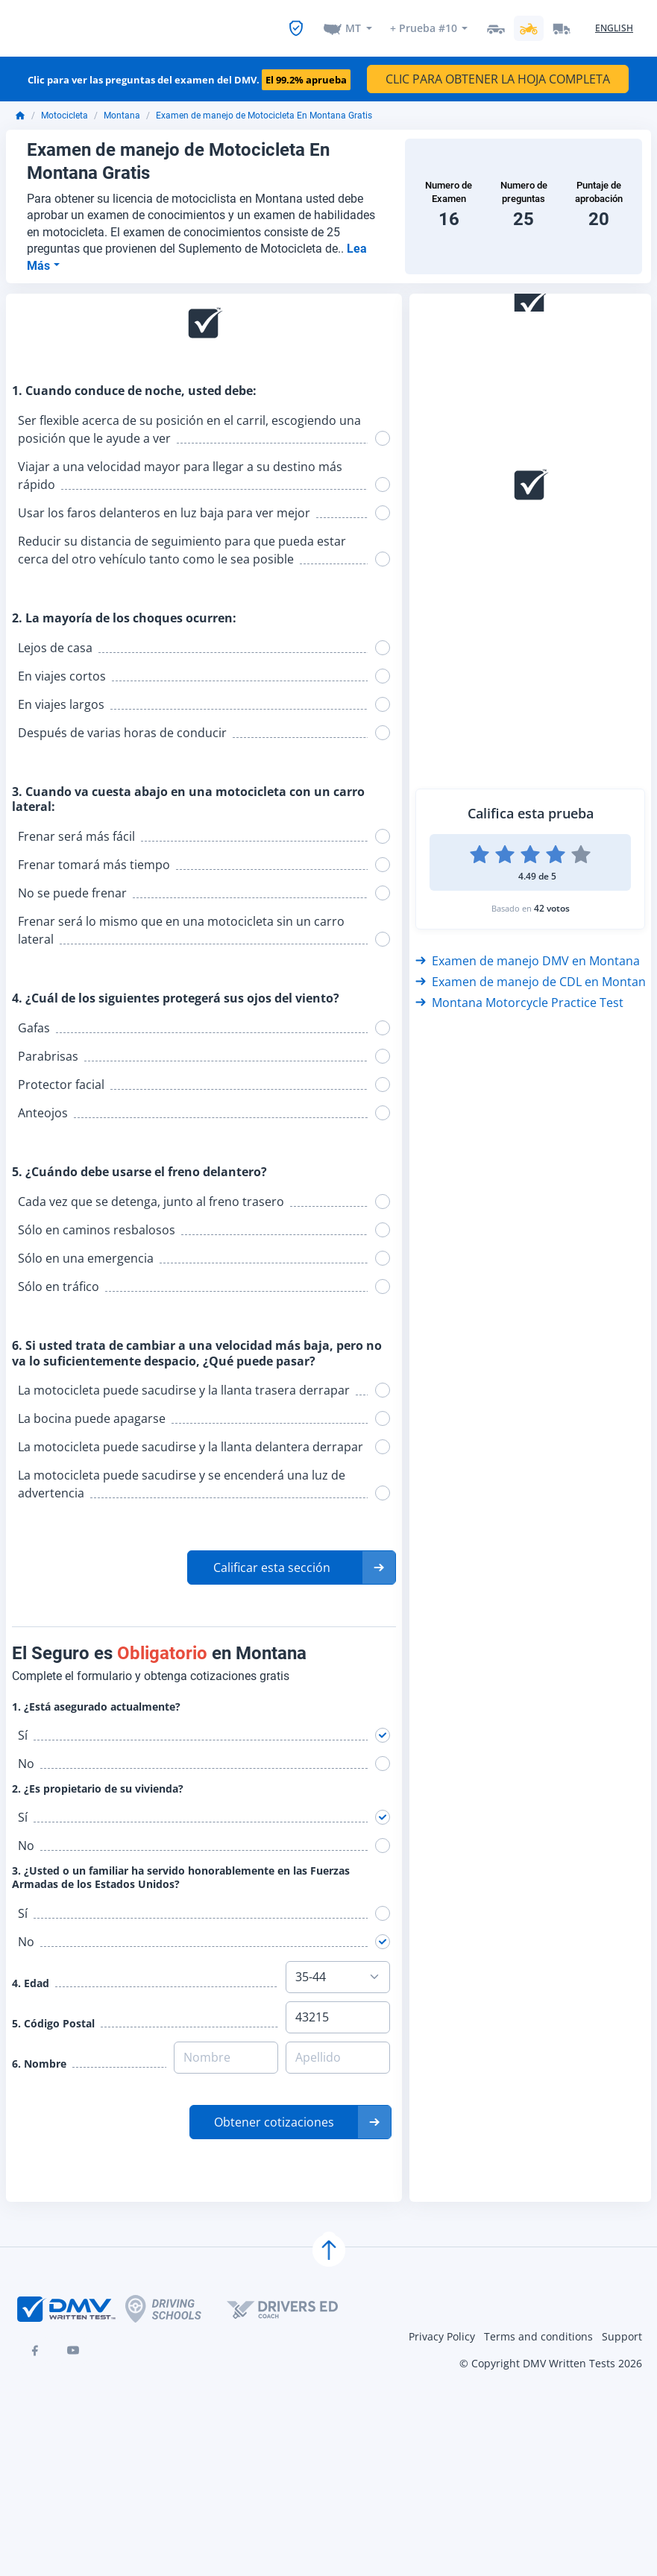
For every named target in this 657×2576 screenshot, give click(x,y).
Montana (122, 109)
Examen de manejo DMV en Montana (527, 954)
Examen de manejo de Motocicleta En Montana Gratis (264, 109)
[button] (291, 1561)
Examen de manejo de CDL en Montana (534, 975)
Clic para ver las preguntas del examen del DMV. (189, 74)
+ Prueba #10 (422, 25)
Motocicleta (64, 109)
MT (353, 25)
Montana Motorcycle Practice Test (519, 996)
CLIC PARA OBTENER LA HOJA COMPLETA (498, 73)
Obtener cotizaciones (274, 2116)
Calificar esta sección (271, 1562)
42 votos (552, 902)
